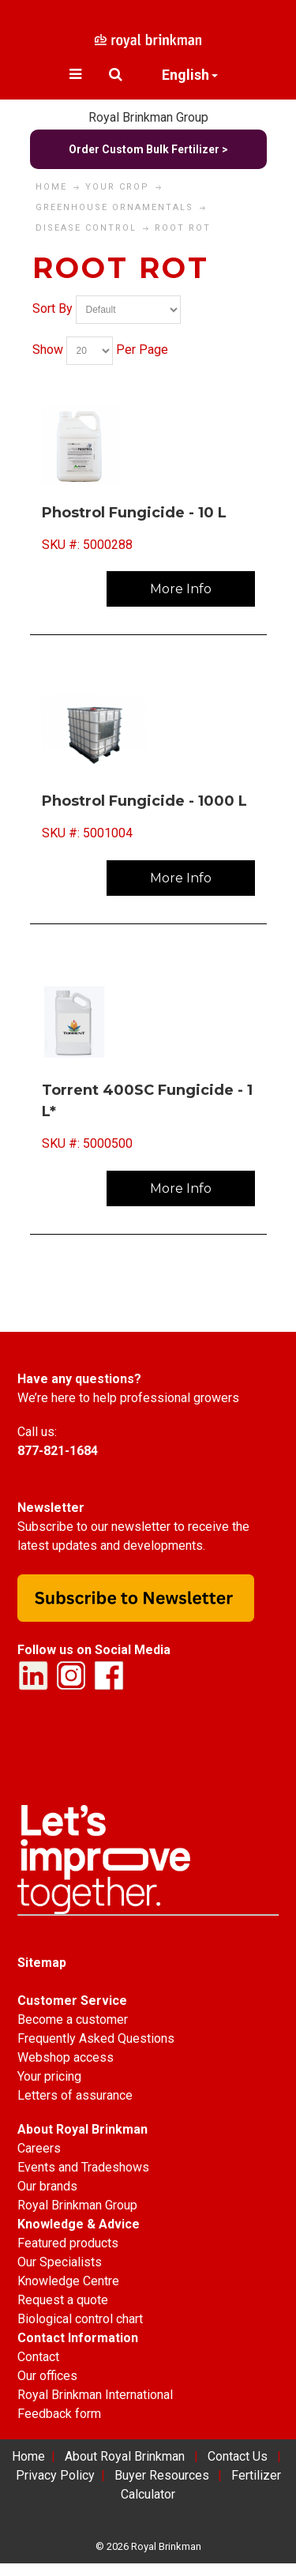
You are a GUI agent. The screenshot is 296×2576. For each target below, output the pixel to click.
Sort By (52, 308)
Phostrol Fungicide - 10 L (134, 512)
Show (47, 349)
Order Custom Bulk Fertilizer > (148, 149)
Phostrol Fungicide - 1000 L (144, 801)
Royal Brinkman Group (148, 117)
